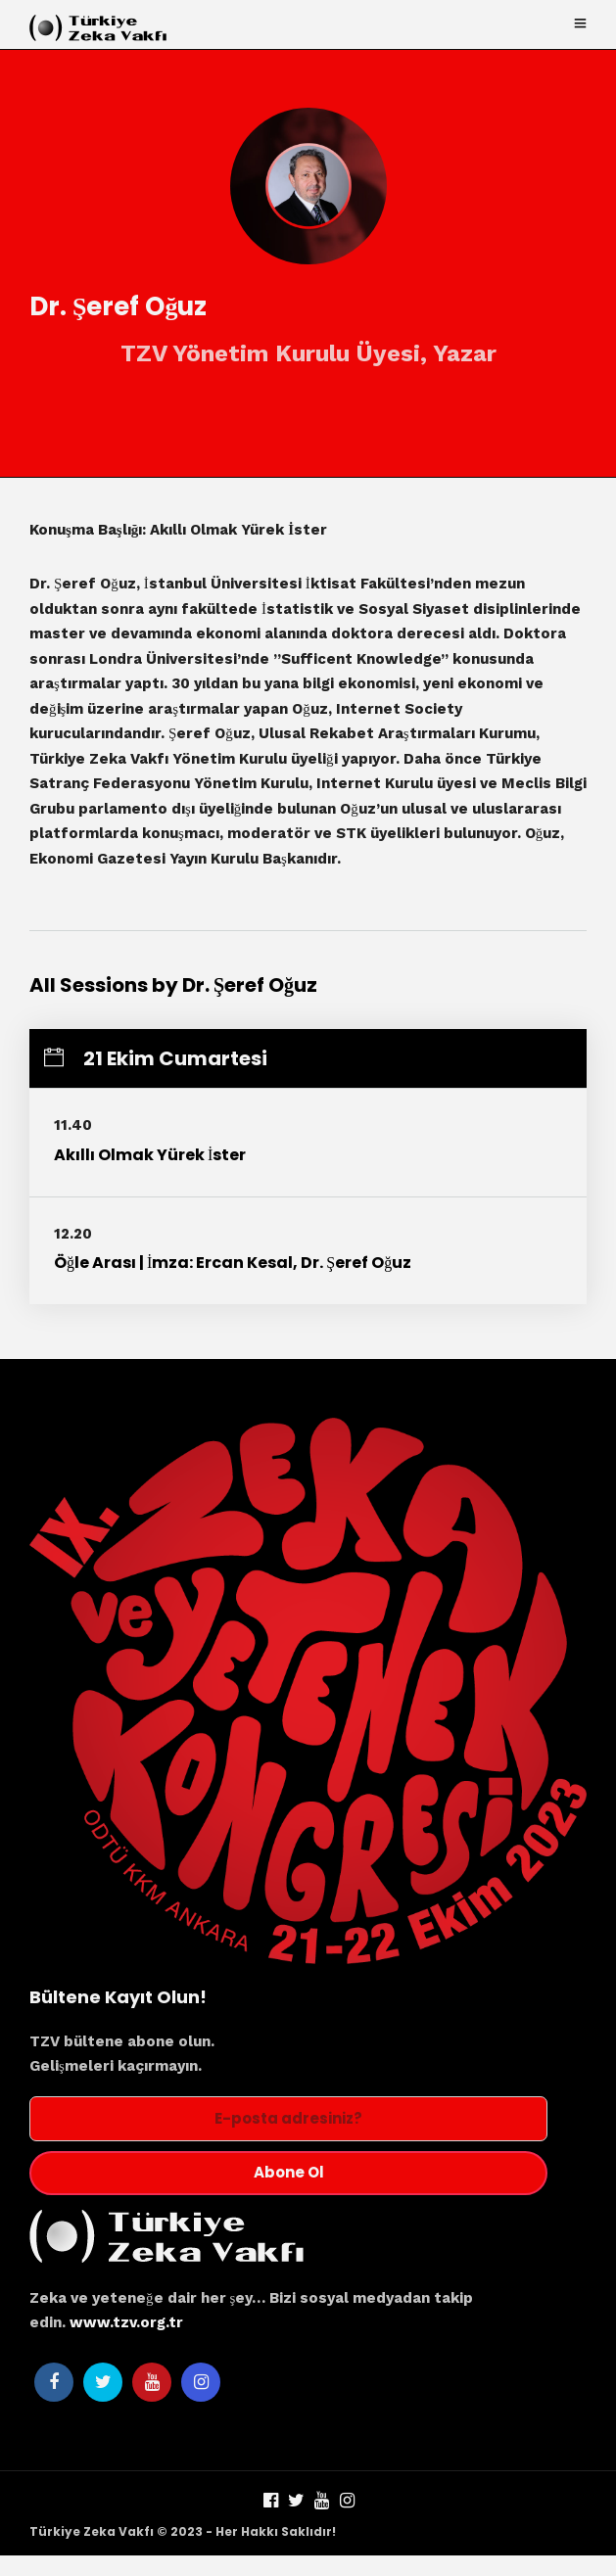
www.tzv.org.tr (126, 2323)
